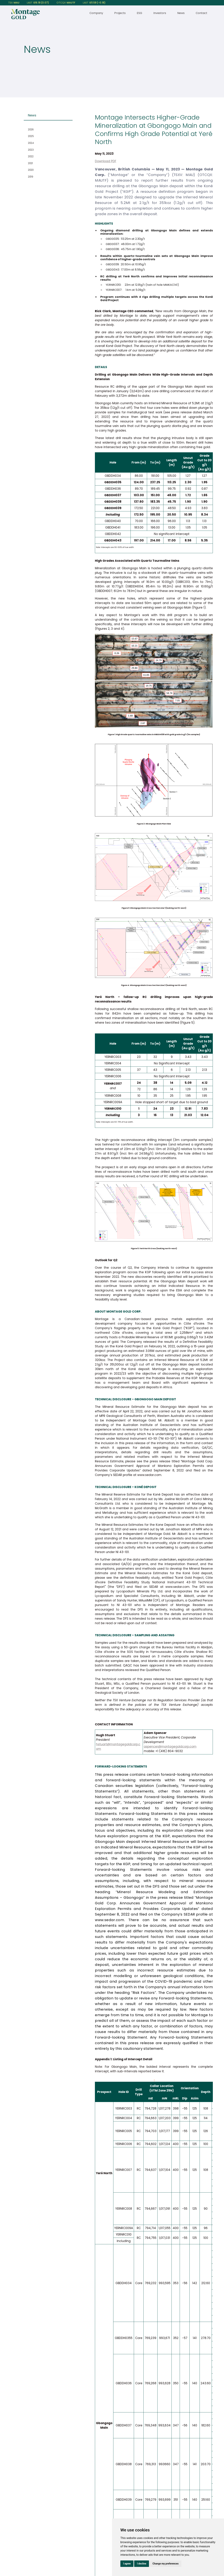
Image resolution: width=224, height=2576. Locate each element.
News (181, 13)
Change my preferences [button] (165, 2563)
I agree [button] (127, 2563)
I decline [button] (141, 2563)
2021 (30, 163)
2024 (31, 143)
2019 (30, 176)
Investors (159, 13)
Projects (120, 13)
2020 (31, 170)
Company (96, 13)
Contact (201, 13)
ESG (139, 13)
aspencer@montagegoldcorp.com (170, 1746)
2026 (31, 129)
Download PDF (105, 161)
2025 (31, 136)
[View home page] (25, 18)
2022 (30, 156)
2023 (31, 150)
